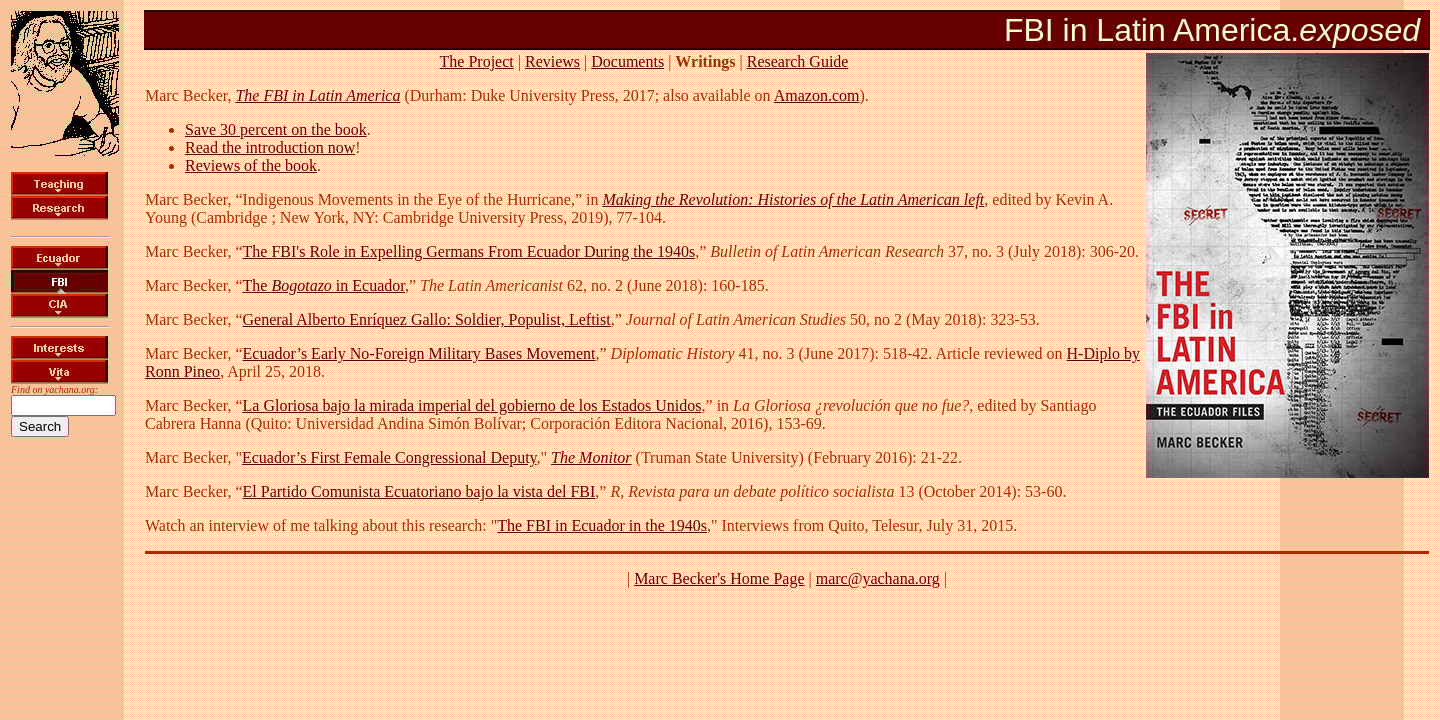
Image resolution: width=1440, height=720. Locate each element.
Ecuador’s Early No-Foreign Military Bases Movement (419, 353)
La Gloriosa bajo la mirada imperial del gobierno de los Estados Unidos (472, 405)
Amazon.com (817, 95)
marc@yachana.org (878, 578)
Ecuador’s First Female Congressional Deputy (389, 457)
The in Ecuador (324, 285)
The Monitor (591, 457)
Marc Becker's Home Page (719, 578)
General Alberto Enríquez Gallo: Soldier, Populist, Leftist (427, 319)
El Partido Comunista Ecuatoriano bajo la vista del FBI (419, 491)
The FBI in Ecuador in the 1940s (602, 525)
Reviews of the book (251, 165)
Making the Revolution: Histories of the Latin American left (793, 199)
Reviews (552, 61)
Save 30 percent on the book (276, 129)
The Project (477, 61)
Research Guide (798, 61)
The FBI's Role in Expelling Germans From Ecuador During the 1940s (469, 251)
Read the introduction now (270, 147)
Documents (627, 61)
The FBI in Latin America (317, 95)
